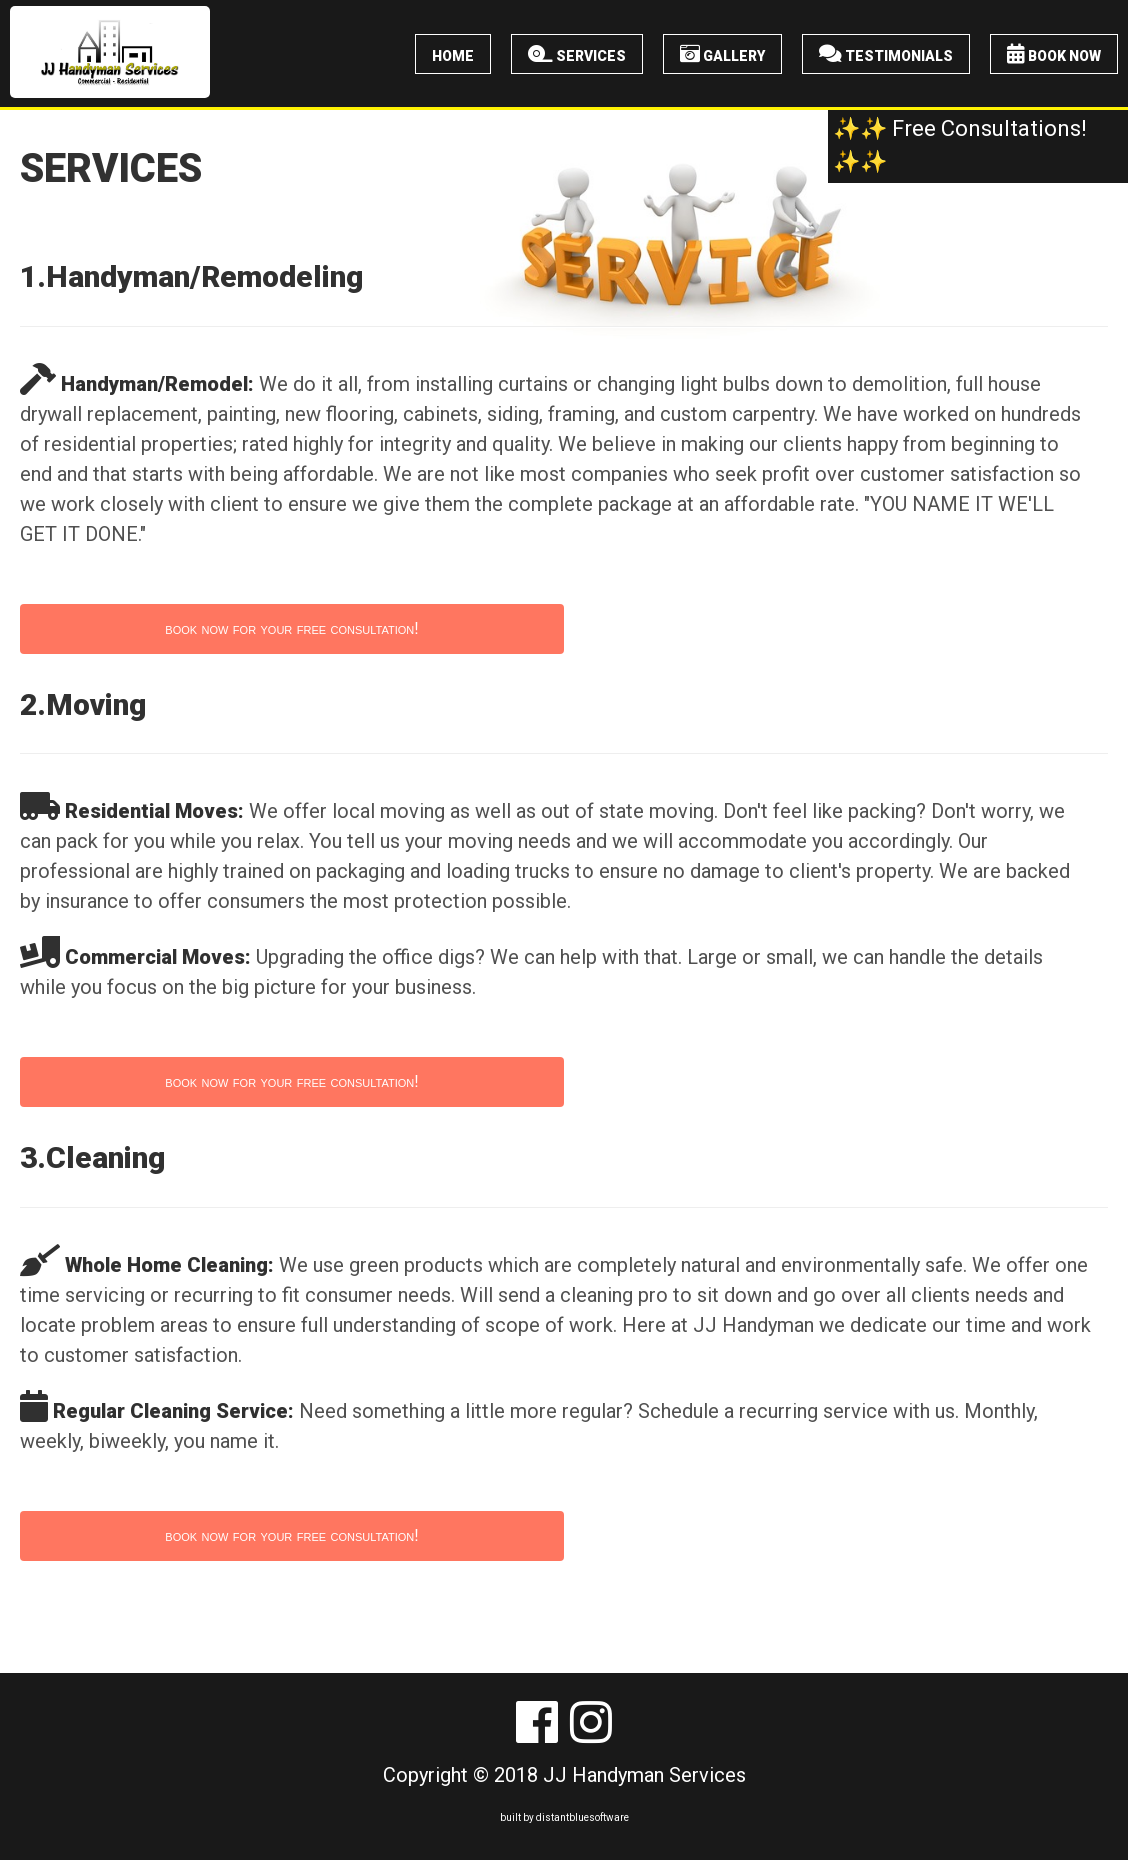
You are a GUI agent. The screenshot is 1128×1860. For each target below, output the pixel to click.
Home (453, 54)
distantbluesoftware (582, 1817)
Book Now (1054, 54)
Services (577, 54)
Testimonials (886, 54)
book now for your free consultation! (291, 628)
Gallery (722, 54)
